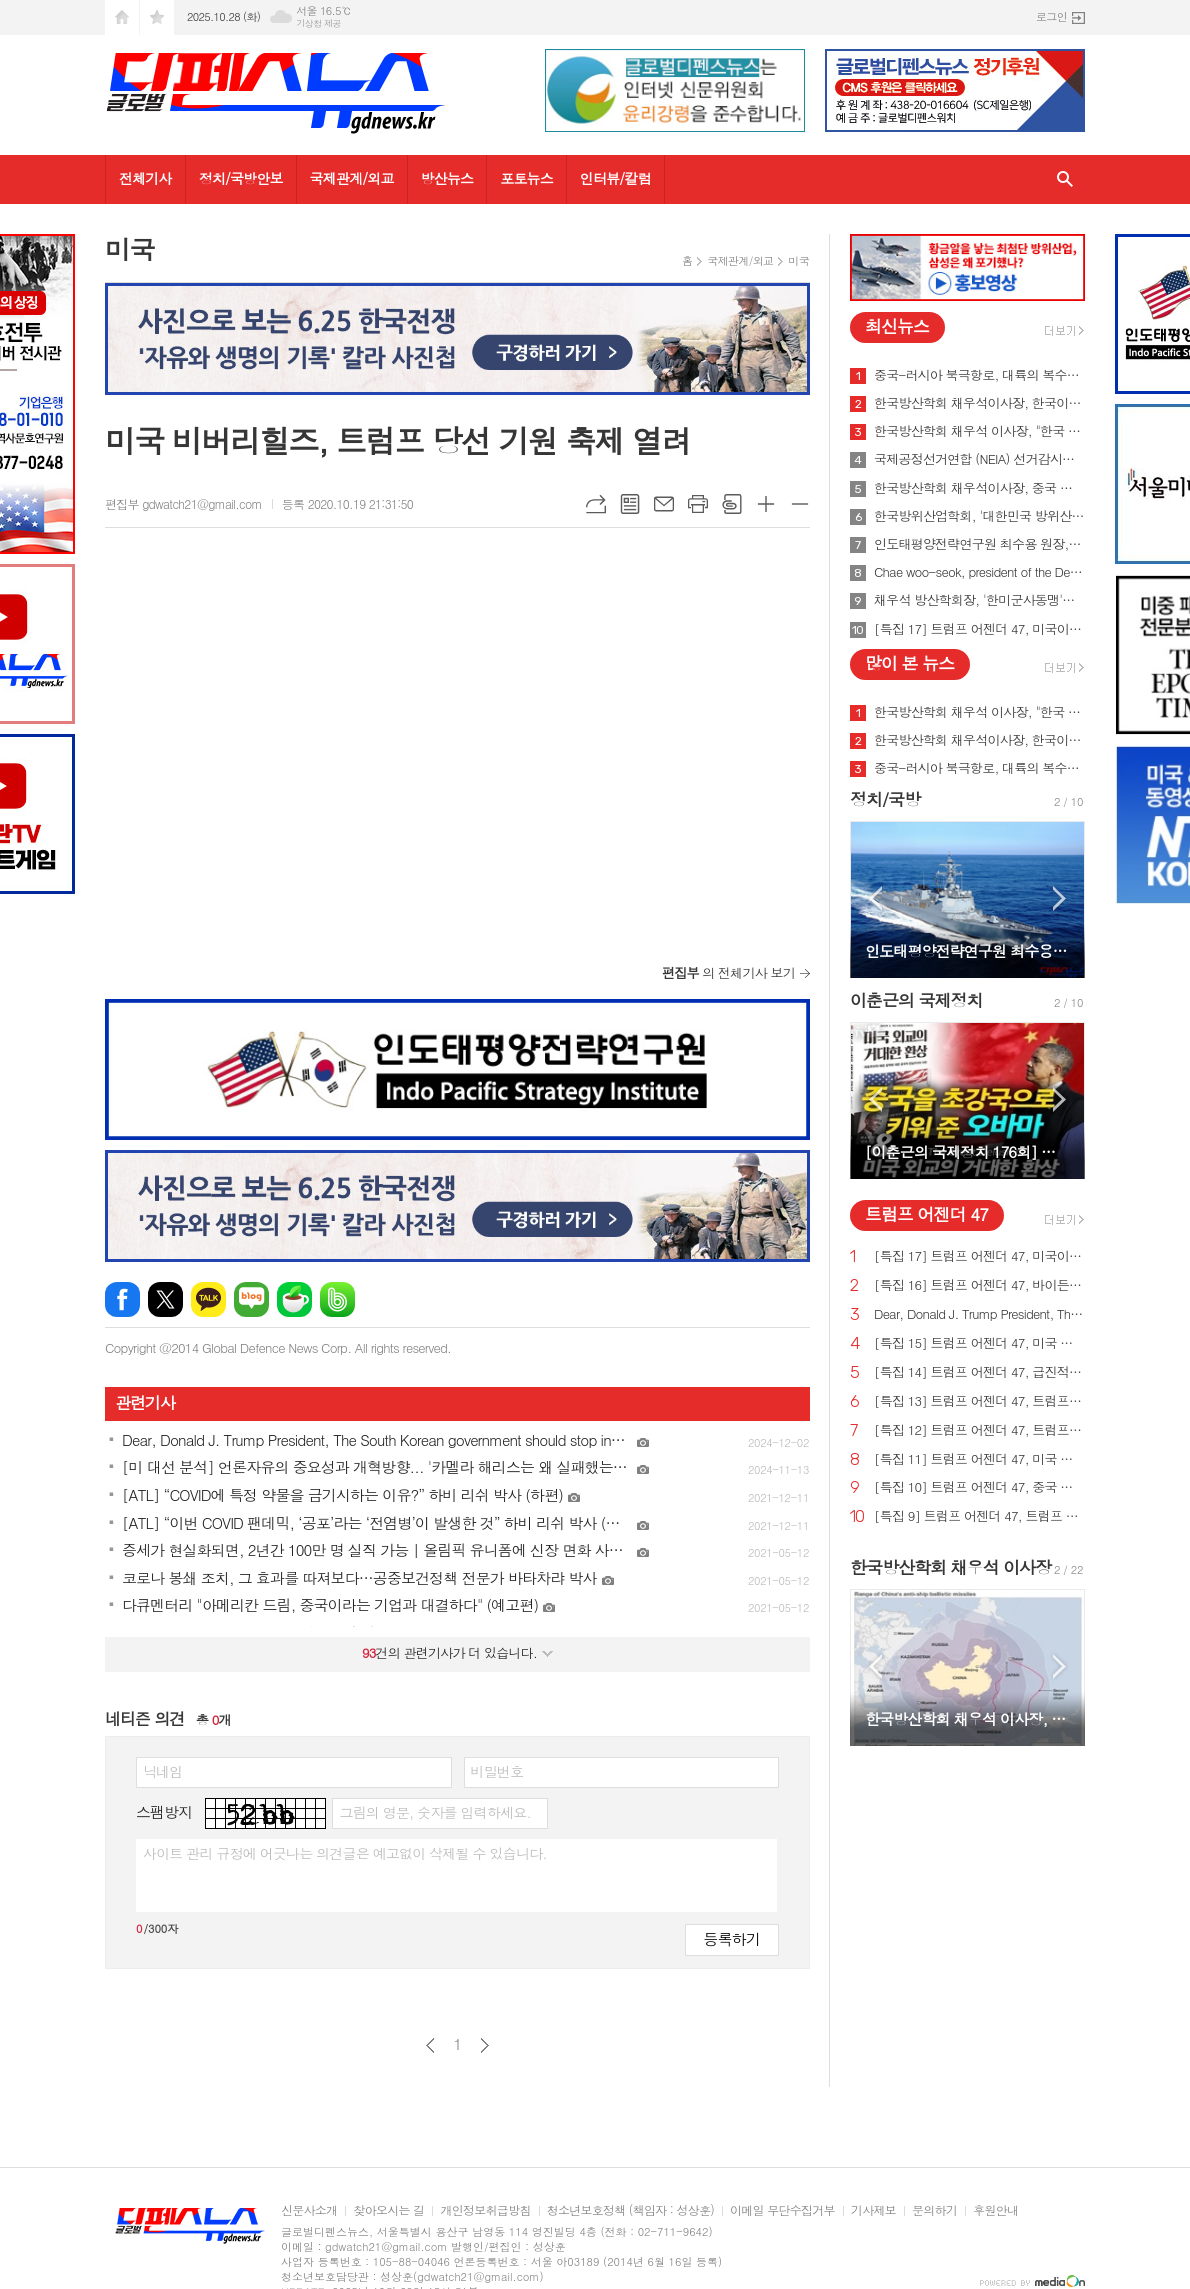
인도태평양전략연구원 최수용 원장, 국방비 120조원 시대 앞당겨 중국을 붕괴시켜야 (979, 544)
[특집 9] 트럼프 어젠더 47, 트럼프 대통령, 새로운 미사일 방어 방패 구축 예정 (979, 1516)
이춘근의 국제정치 (916, 1000)
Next (1059, 898)
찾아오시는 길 (388, 2210)
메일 (664, 504)
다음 (484, 2045)
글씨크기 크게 (766, 504)
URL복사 (596, 504)
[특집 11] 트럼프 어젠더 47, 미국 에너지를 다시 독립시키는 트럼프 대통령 (979, 1459)
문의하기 (934, 2210)
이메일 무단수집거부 (782, 2210)
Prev (875, 898)
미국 (798, 260)
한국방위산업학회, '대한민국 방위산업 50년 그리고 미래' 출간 (979, 516)
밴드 (337, 1299)
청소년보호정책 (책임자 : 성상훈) (630, 2210)
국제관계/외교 (352, 178)
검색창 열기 (1065, 179)
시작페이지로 (122, 17)
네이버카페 (294, 1299)
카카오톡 (208, 1299)
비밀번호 (497, 1771)
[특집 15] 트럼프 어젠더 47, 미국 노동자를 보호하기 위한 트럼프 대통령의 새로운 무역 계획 (979, 1343)
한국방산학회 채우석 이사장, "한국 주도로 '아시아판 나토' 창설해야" (979, 431)
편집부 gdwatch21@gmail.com (183, 503)
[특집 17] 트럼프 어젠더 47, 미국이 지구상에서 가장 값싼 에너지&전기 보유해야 (979, 629)
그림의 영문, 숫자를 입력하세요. (434, 1812)
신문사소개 (309, 2210)
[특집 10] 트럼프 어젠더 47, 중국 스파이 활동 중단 (979, 1487)
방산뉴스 (447, 178)
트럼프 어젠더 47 (926, 1214)
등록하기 (732, 1938)
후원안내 (995, 2210)
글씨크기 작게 (800, 504)
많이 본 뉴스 (909, 663)
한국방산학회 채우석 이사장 (950, 1567)
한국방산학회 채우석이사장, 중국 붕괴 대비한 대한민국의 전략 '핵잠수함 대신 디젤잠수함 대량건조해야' (979, 488)
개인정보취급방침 (485, 2210)
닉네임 (162, 1771)
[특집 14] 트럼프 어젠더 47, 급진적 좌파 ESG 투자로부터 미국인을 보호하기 (979, 1372)
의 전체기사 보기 (728, 972)
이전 (430, 2045)
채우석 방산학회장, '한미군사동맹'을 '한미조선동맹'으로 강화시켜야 (979, 600)
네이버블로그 (251, 1299)
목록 (630, 504)
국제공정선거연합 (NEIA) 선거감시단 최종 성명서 (979, 459)
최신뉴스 (897, 326)
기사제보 (873, 2210)
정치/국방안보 (241, 178)
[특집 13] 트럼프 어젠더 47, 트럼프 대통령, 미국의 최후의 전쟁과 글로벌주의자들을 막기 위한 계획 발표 (979, 1401)
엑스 (165, 1299)
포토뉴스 (526, 178)
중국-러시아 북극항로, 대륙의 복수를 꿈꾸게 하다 (979, 375)
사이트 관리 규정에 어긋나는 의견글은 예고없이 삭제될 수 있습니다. (345, 1853)
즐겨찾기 (157, 17)
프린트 (698, 504)
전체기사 (145, 178)
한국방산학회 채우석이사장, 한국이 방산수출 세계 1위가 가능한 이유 (979, 403)
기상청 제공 (318, 23)
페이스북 (122, 1299)
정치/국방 (885, 799)
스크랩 (732, 504)
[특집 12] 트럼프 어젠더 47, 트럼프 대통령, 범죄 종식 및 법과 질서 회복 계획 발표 (979, 1430)
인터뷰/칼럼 (615, 178)
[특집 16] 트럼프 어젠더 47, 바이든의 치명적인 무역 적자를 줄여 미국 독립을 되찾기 (979, 1285)
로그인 (1051, 16)
